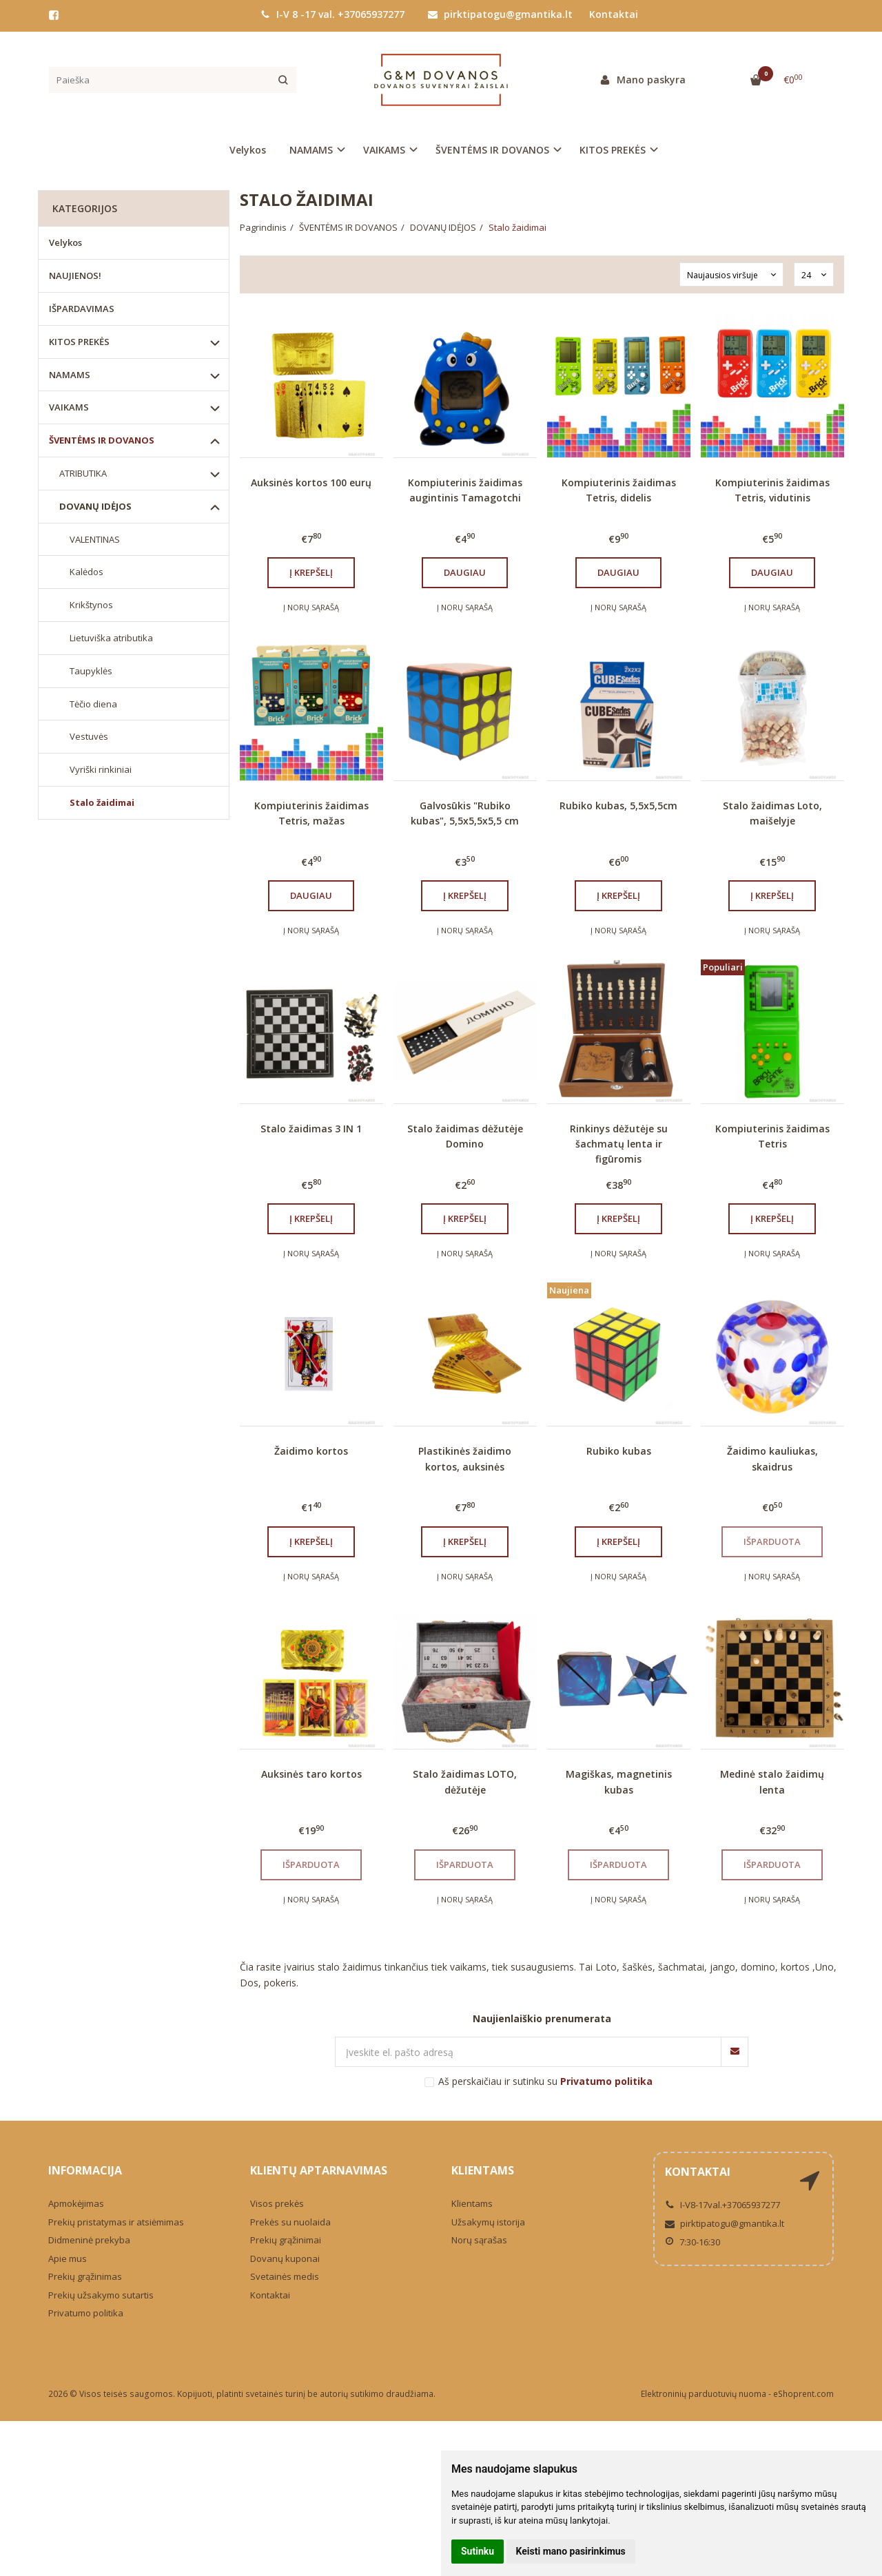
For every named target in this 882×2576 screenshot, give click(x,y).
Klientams (482, 2170)
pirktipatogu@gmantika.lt (500, 14)
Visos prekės (277, 2203)
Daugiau (465, 572)
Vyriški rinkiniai (101, 769)
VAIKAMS (69, 407)
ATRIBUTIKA (83, 473)
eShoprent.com (803, 2394)
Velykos (247, 149)
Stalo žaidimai (102, 802)
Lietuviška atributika (111, 638)
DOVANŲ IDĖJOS (95, 506)
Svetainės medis (284, 2276)
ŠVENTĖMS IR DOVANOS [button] (492, 149)
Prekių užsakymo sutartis (101, 2295)
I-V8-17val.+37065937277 (722, 2205)
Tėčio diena (93, 704)
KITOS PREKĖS (79, 341)
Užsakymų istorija (488, 2222)
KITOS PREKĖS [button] (613, 149)
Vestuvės (89, 736)
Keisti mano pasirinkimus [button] (571, 2551)
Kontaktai (613, 14)
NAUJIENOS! (75, 275)
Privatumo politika (85, 2313)
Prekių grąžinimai (285, 2240)
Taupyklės (91, 671)
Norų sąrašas (479, 2240)
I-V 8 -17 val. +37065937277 (332, 14)
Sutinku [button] (477, 2551)
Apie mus (67, 2258)
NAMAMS (69, 374)
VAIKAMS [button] (384, 149)
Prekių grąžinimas (85, 2276)
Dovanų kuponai (285, 2258)
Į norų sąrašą (311, 607)
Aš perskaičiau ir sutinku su (545, 2081)
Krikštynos (91, 605)
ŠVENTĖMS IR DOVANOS (101, 440)
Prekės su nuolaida (290, 2222)
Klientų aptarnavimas (318, 2170)
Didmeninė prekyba (89, 2240)
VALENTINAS (95, 539)
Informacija (85, 2170)
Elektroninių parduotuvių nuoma (703, 2394)
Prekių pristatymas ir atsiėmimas (116, 2222)
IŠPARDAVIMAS (81, 308)
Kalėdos (86, 571)
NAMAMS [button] (311, 149)
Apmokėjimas (76, 2203)
